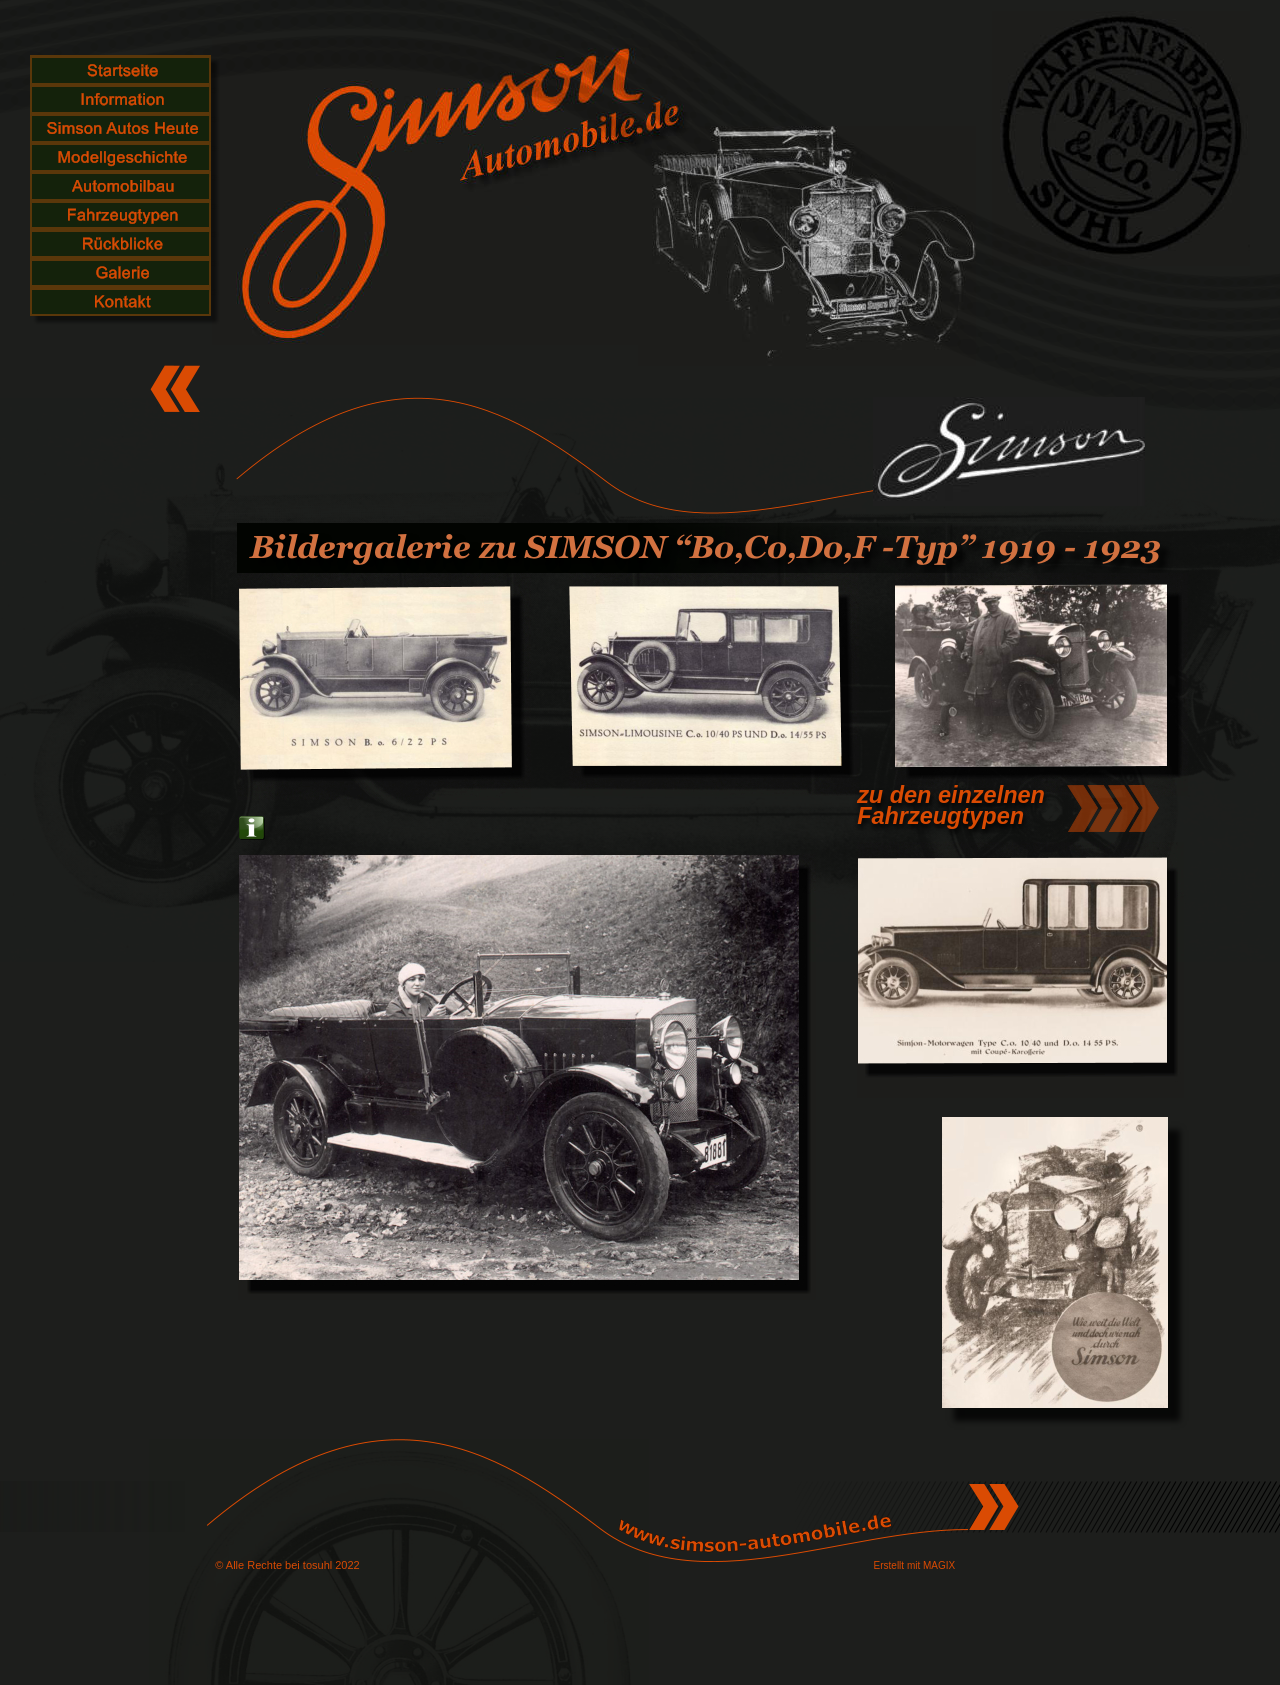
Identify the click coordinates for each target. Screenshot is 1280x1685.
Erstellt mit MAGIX (915, 1565)
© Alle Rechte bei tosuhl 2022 (287, 1565)
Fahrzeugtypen (940, 816)
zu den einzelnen (951, 795)
